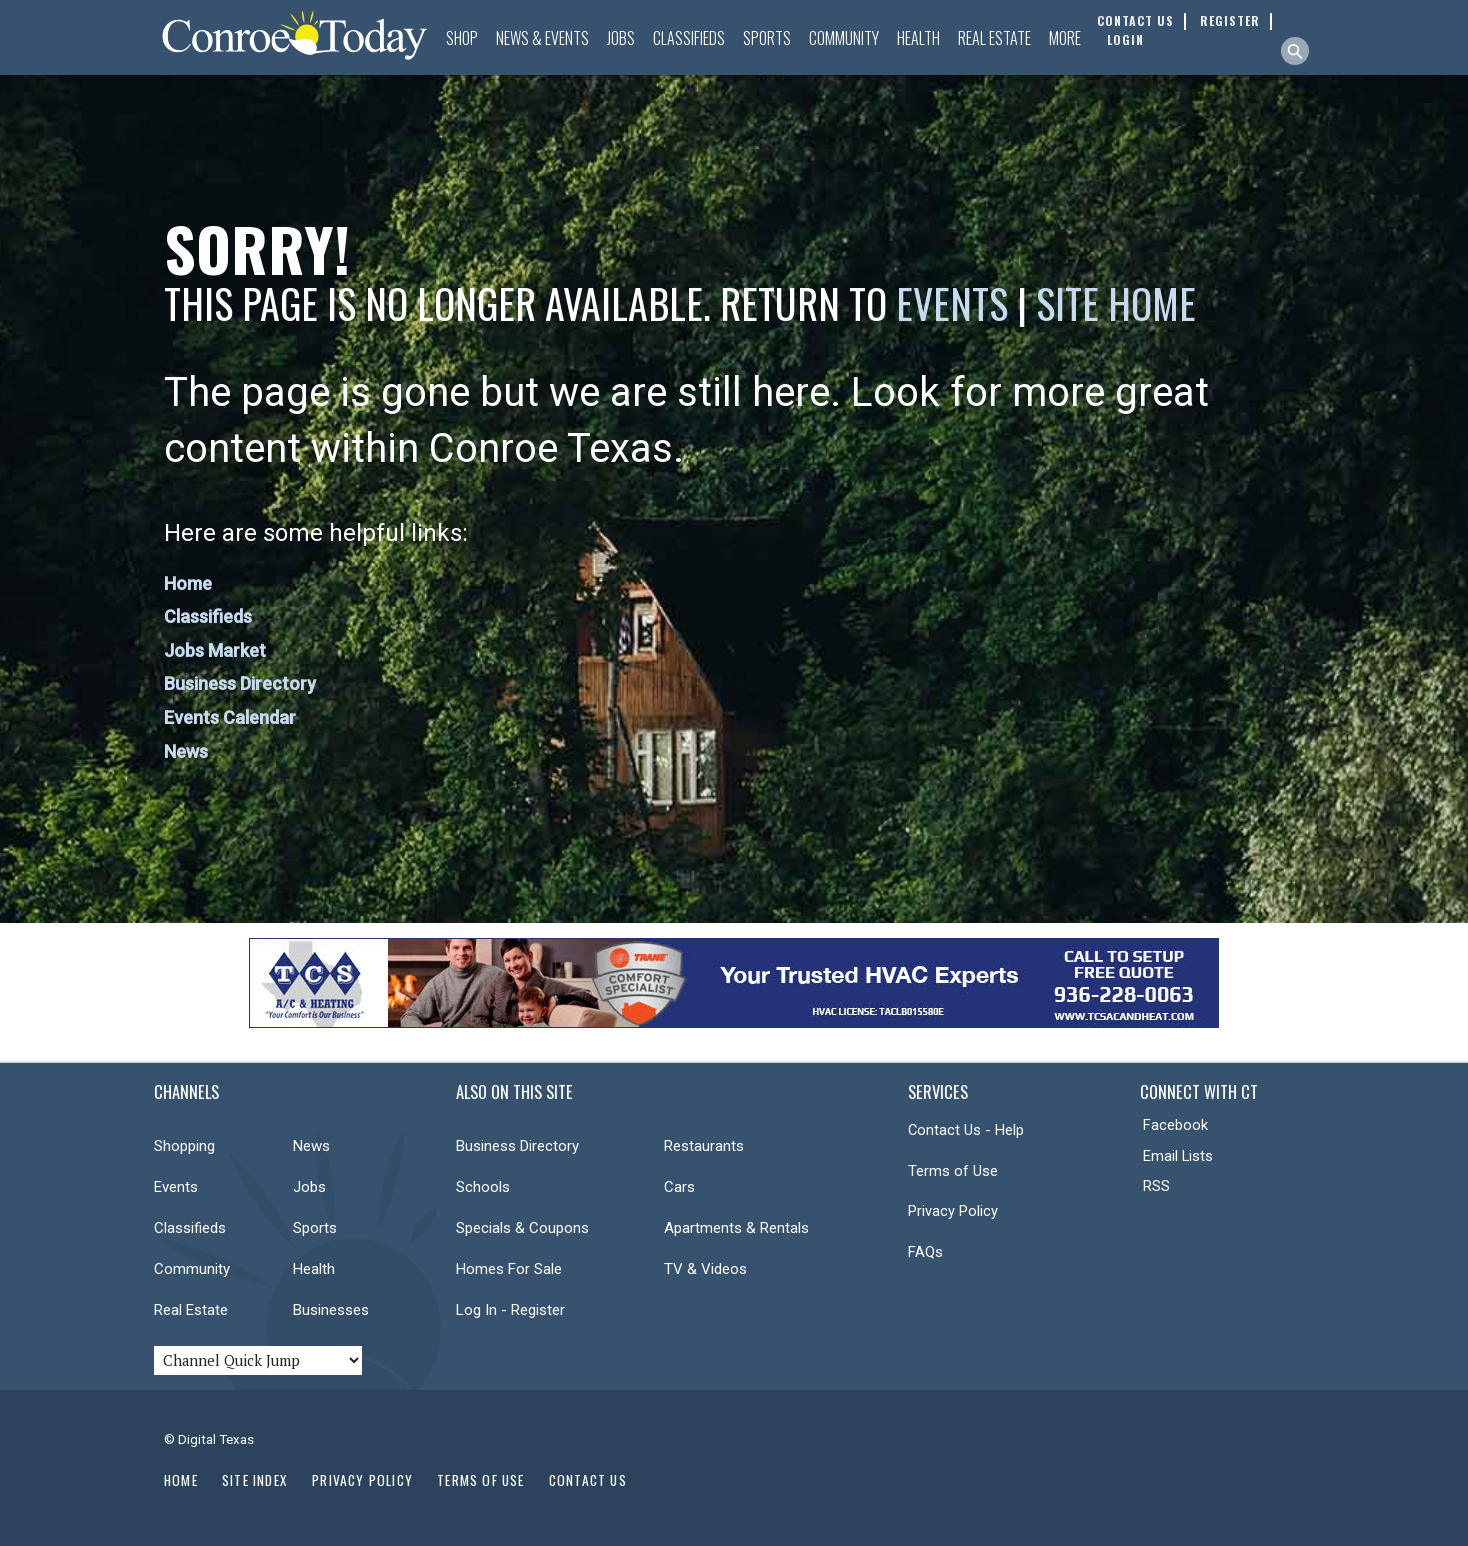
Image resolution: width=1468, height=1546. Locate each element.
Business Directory (240, 683)
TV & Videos (705, 1269)
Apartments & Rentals (736, 1228)
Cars (679, 1187)
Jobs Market (215, 650)
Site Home (1116, 303)
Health (918, 38)
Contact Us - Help (966, 1130)
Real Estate (994, 38)
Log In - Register (510, 1310)
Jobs (621, 38)
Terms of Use (953, 1171)
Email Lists (1178, 1156)
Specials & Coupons (522, 1228)
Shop (462, 38)
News (186, 751)
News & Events (542, 38)
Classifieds (689, 38)
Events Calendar (230, 717)
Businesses (331, 1310)
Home (188, 583)
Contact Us (588, 1480)
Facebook (1175, 1125)
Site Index (255, 1480)
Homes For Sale (509, 1269)
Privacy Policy (953, 1211)
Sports (767, 38)
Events (952, 303)
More (1065, 38)
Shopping (184, 1146)
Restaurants (704, 1146)
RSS (1156, 1186)
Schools (483, 1187)
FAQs (925, 1252)
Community (844, 38)
